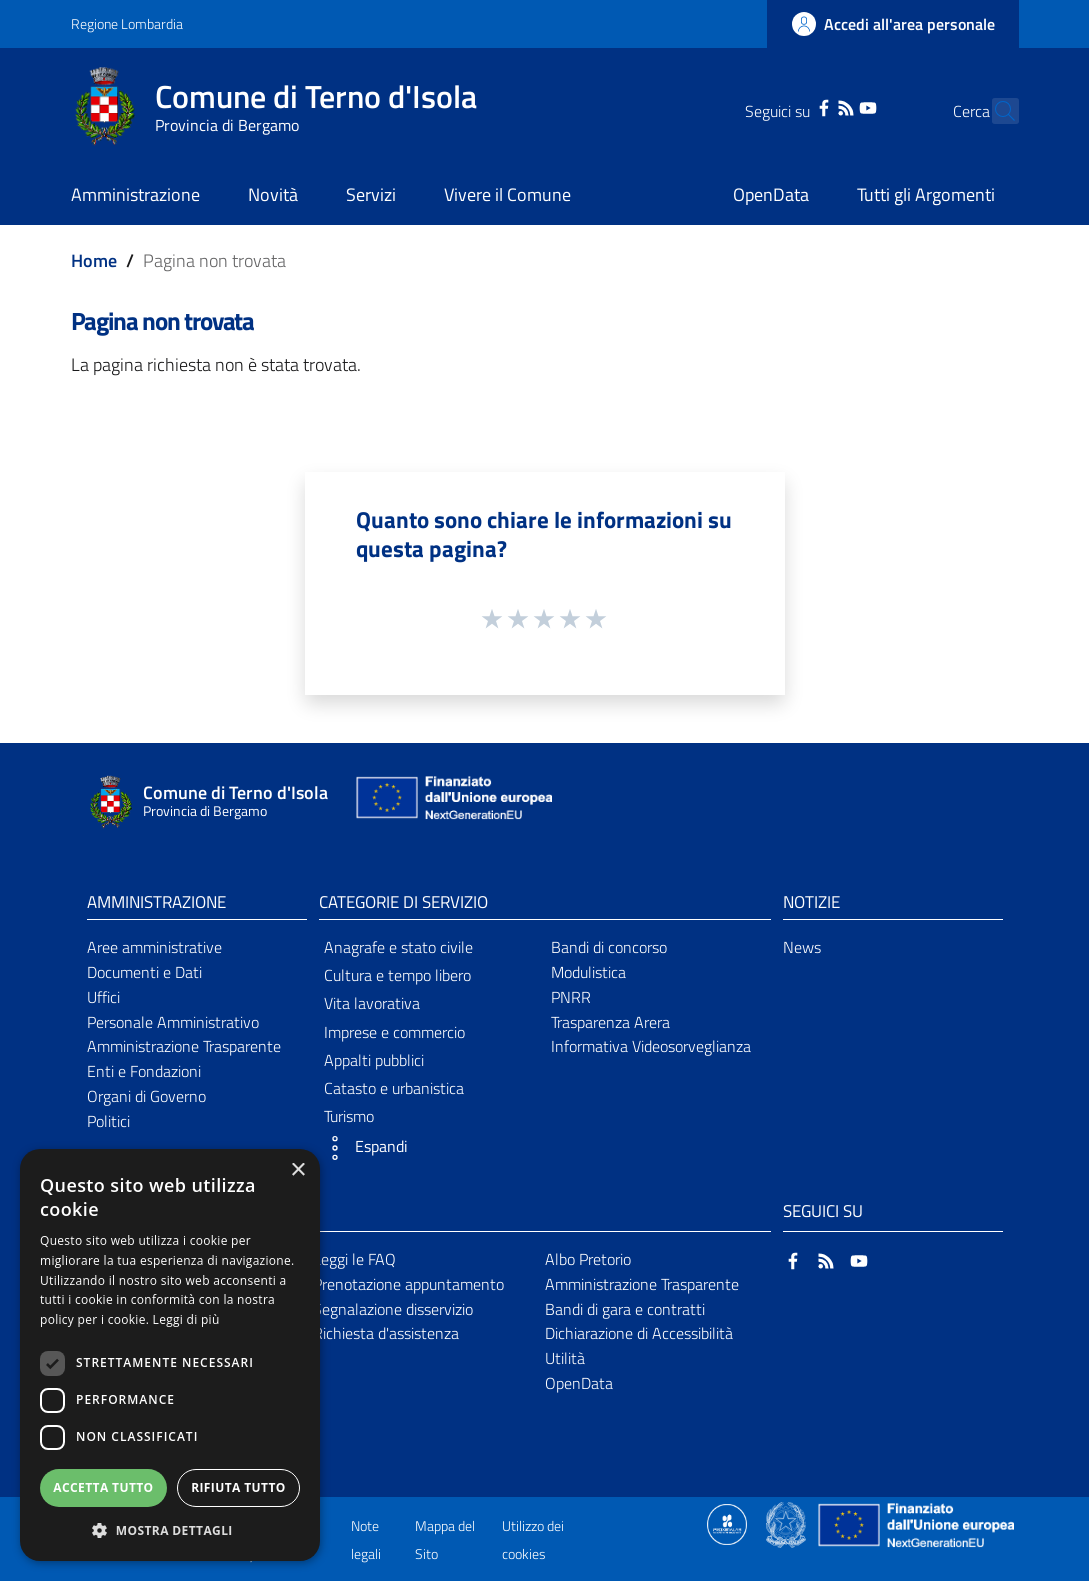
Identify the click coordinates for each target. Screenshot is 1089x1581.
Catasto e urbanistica (394, 1088)
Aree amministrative (154, 947)
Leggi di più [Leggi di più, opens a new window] (186, 1319)
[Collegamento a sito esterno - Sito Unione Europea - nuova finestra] (452, 802)
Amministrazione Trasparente (184, 1046)
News (802, 947)
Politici (108, 1121)
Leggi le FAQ (354, 1259)
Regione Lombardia (127, 23)
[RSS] (810, 106)
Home (94, 260)
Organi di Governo (146, 1096)
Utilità (565, 1358)
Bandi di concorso (609, 947)
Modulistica (588, 972)
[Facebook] (788, 106)
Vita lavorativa (372, 1003)
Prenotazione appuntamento (408, 1284)
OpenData (579, 1383)
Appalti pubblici (374, 1060)
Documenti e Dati (144, 972)
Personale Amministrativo (173, 1022)
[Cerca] (995, 111)
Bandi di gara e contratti (625, 1309)
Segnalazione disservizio (393, 1309)
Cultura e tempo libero (397, 975)
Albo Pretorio (588, 1259)
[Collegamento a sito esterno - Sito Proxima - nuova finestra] (727, 1523)
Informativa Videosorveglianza (651, 1046)
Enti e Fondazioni (144, 1071)
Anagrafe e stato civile (398, 947)
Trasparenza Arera (610, 1022)
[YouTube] (833, 106)
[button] (429, 1148)
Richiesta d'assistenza (386, 1333)
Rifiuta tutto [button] (238, 1487)
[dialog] (170, 1355)
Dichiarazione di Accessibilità (639, 1333)
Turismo (349, 1116)
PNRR (571, 997)
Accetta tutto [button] (103, 1487)
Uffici (103, 997)
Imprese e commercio (394, 1032)
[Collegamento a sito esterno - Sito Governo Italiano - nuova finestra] (787, 1523)
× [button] (297, 1170)
